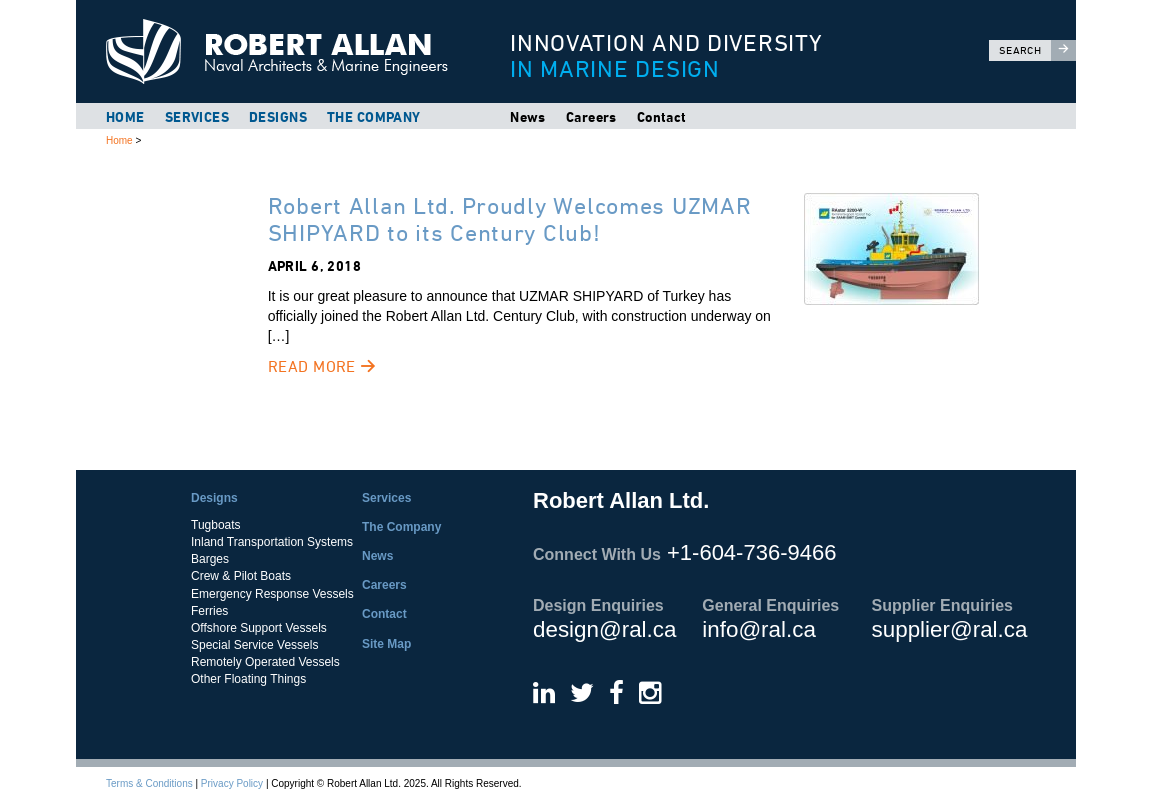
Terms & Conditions (149, 783)
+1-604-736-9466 (751, 552)
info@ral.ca (759, 629)
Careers (591, 117)
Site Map (386, 644)
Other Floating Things (248, 679)
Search (1037, 50)
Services (197, 117)
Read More (322, 366)
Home (125, 117)
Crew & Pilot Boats (241, 576)
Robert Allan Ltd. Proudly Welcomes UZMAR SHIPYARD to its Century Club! (510, 218)
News (528, 117)
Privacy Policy (232, 783)
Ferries (209, 611)
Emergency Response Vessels (272, 594)
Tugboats (216, 525)
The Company (374, 117)
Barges (210, 559)
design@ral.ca (604, 629)
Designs (278, 117)
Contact (662, 117)
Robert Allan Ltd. (286, 51)
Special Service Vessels (254, 645)
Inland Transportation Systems (272, 542)
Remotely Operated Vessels (265, 662)
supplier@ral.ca (950, 629)
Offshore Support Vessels (259, 628)
